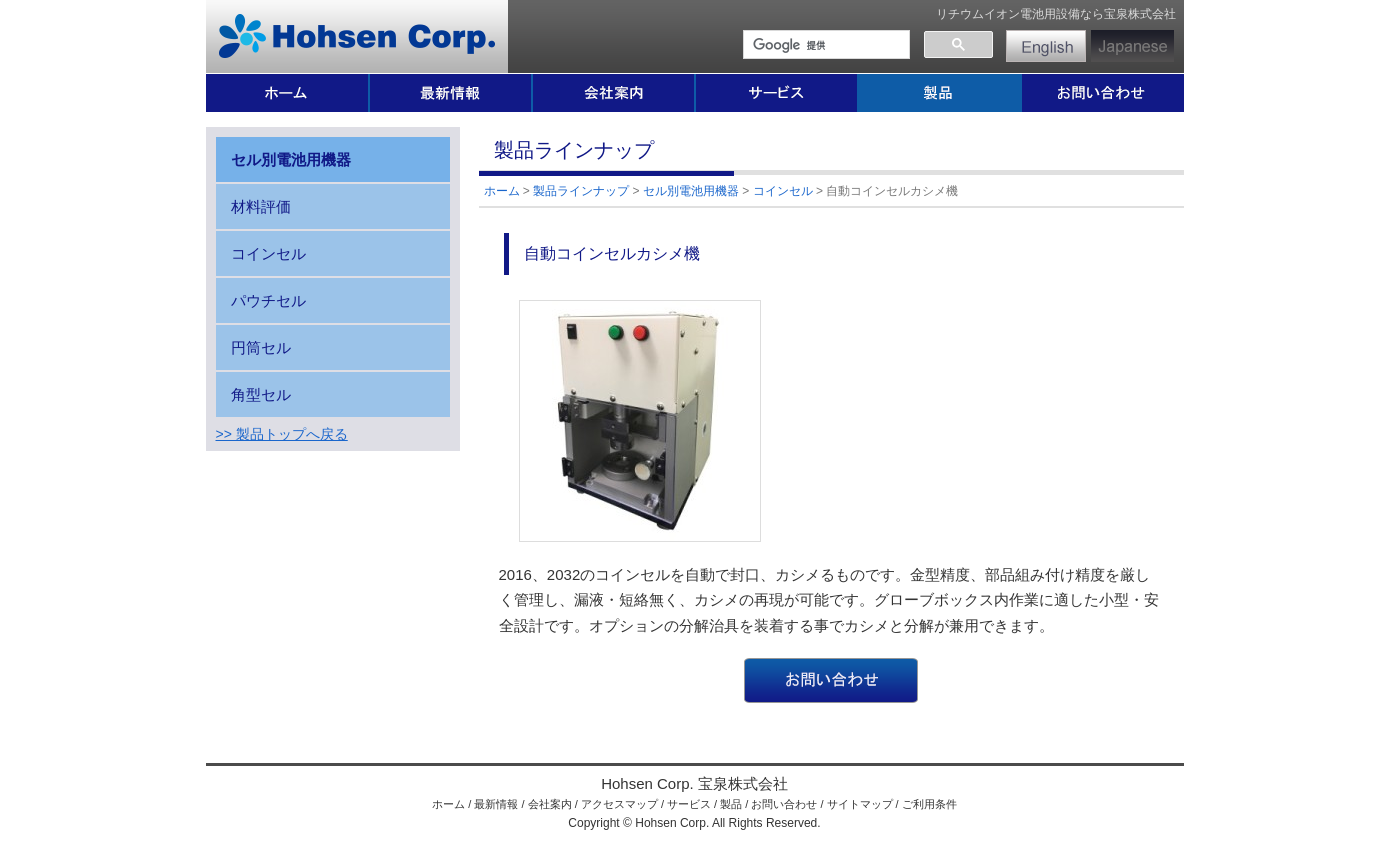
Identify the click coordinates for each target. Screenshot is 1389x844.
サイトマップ (860, 804)
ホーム (502, 191)
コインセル (783, 191)
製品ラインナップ (581, 191)
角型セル (261, 394)
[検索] (824, 45)
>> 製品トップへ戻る (282, 434)
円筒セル (261, 347)
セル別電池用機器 (691, 191)
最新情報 (496, 804)
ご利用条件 (929, 804)
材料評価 (261, 206)
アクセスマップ (619, 804)
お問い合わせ (784, 804)
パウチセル (268, 300)
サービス (689, 804)
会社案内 (550, 804)
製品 (731, 804)
